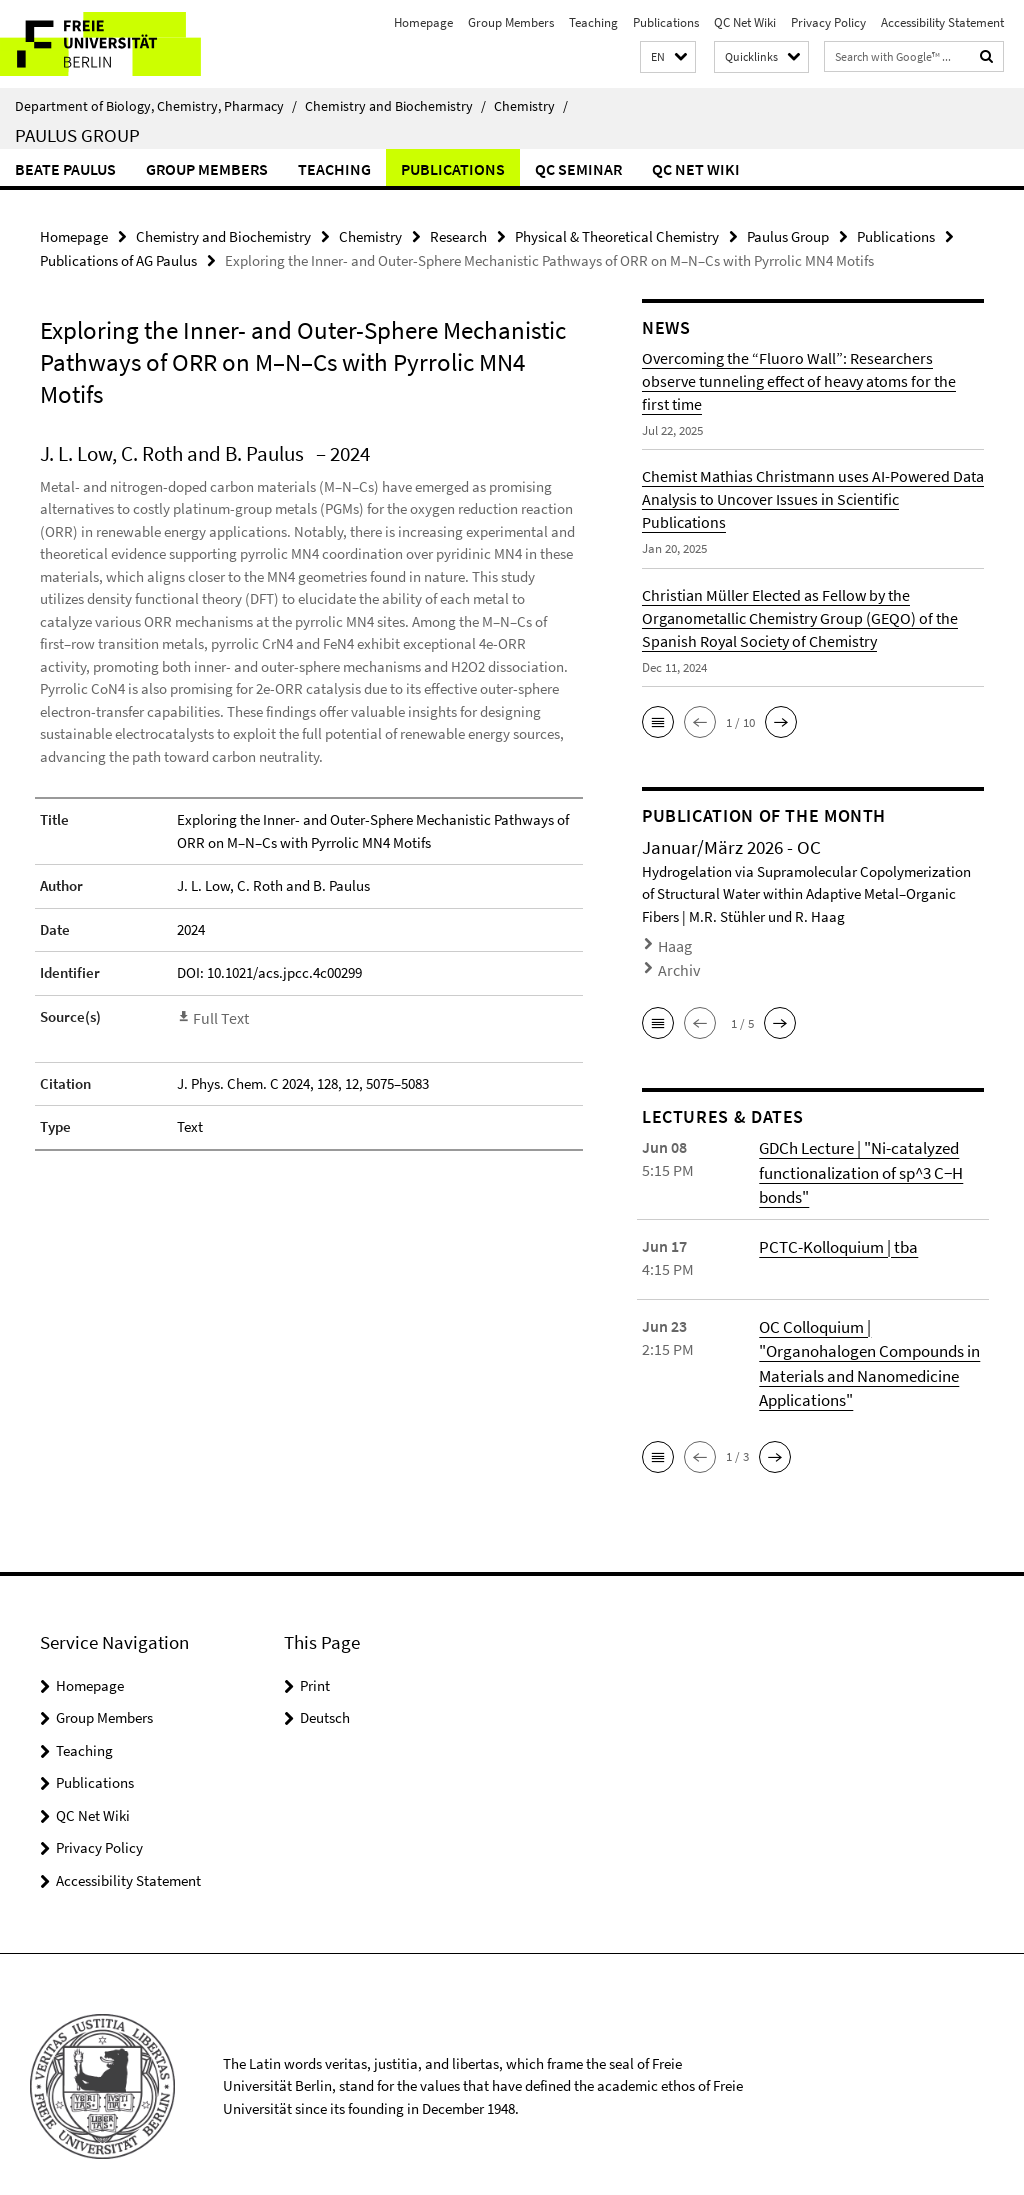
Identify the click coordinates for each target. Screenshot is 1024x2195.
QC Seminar (578, 169)
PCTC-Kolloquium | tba (835, 1228)
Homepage (423, 22)
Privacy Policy (828, 22)
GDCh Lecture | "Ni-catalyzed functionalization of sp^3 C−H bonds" (857, 1157)
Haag (672, 940)
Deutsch (325, 1694)
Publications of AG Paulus (118, 257)
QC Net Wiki (745, 22)
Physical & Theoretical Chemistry (617, 235)
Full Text (219, 1012)
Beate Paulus (65, 169)
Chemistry (531, 106)
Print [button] (315, 1661)
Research (458, 235)
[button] (668, 57)
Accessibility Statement (942, 22)
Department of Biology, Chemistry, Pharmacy (156, 106)
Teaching (593, 22)
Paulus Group (77, 135)
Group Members (511, 22)
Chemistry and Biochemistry (395, 106)
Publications (666, 22)
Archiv (675, 960)
